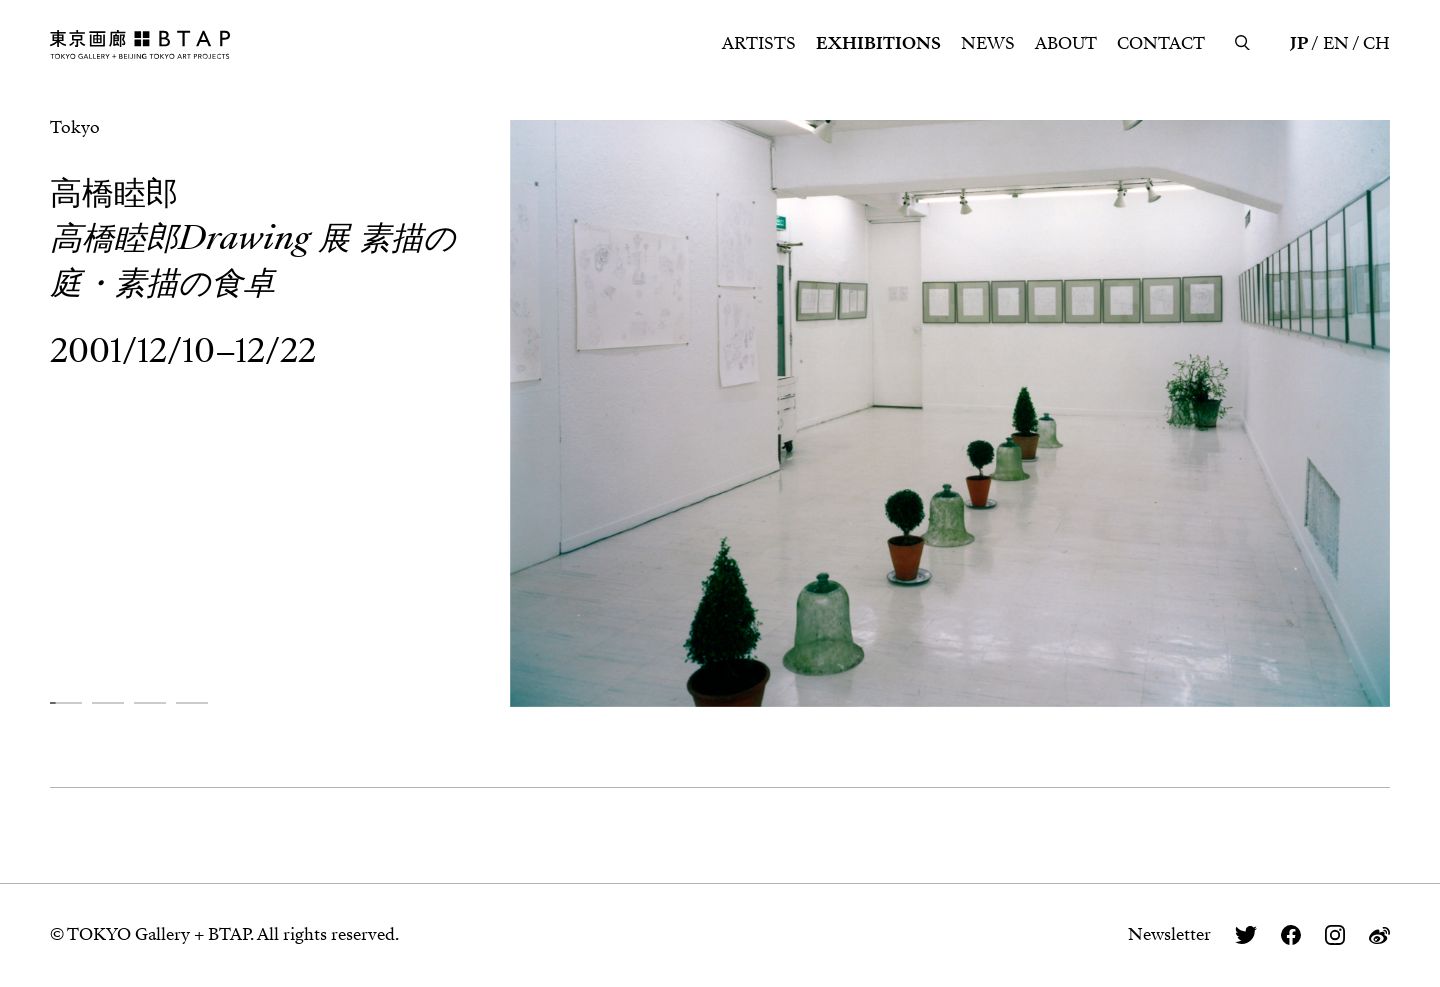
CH (1376, 43)
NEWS (988, 43)
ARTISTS (759, 43)
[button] (66, 702)
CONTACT (1161, 43)
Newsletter (1169, 934)
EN (1336, 43)
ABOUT (1066, 43)
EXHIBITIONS (878, 43)
